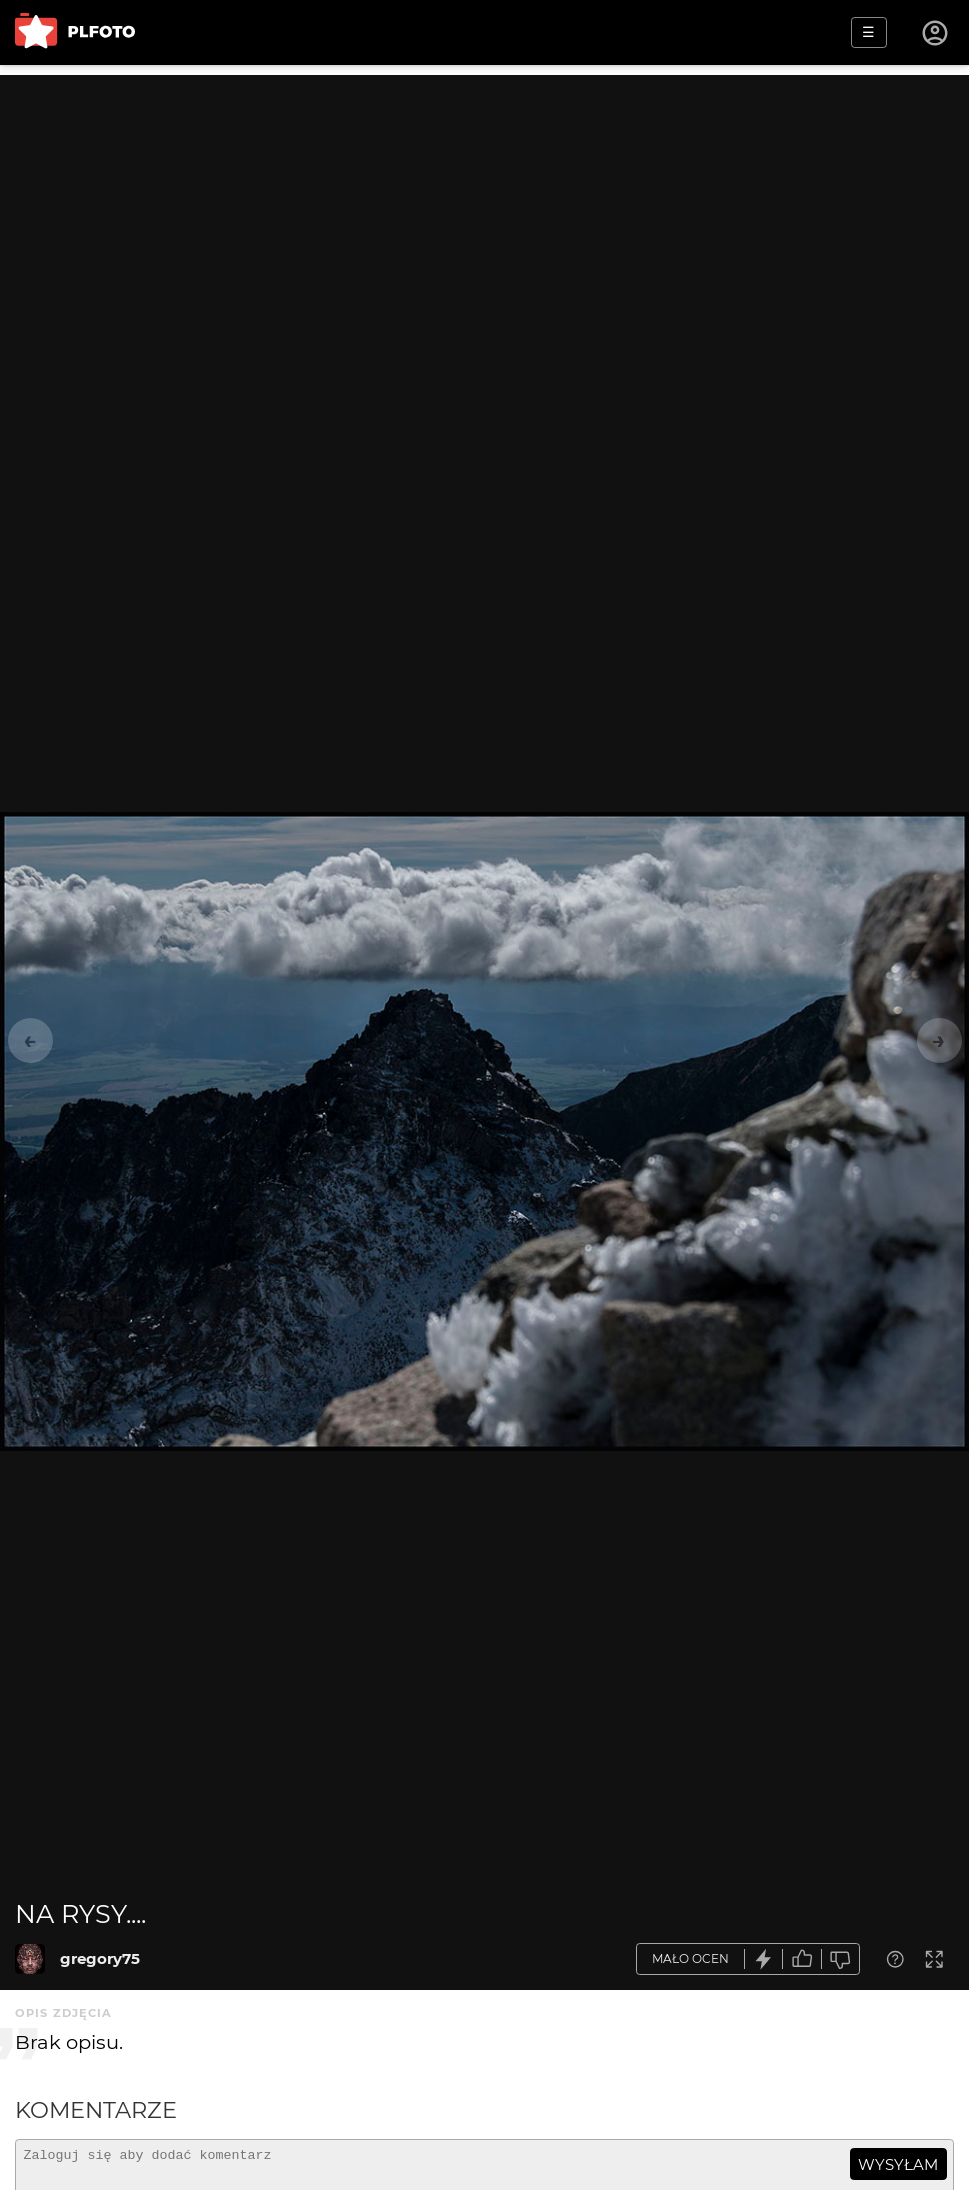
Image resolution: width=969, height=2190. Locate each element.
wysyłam (898, 2164)
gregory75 (100, 1958)
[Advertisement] (484, 215)
